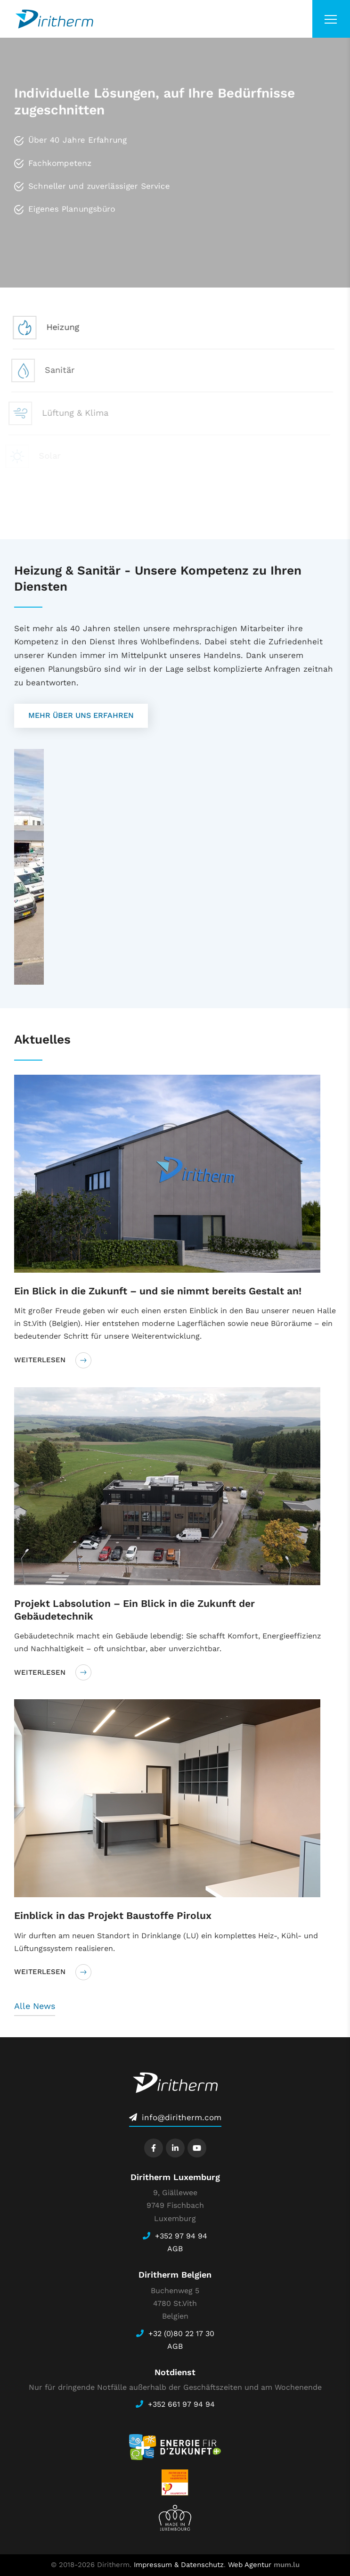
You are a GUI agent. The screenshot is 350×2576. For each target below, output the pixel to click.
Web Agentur (249, 2564)
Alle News (34, 2006)
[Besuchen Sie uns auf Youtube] (196, 2148)
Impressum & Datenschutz (179, 2564)
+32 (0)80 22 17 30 (181, 2333)
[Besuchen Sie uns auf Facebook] (153, 2148)
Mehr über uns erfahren (81, 715)
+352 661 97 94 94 (181, 2404)
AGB (175, 2248)
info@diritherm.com (181, 2117)
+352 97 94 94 (181, 2235)
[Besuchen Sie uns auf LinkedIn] (175, 2148)
